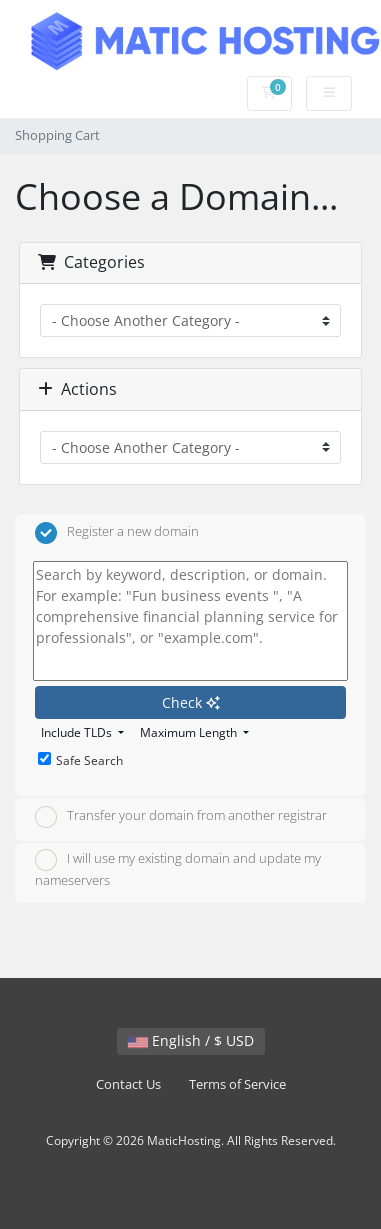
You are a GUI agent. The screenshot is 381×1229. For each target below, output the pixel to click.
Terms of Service (237, 1084)
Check (191, 702)
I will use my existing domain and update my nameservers (178, 869)
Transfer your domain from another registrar (181, 817)
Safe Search (80, 760)
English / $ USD (191, 1040)
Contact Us (128, 1084)
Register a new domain (117, 533)
